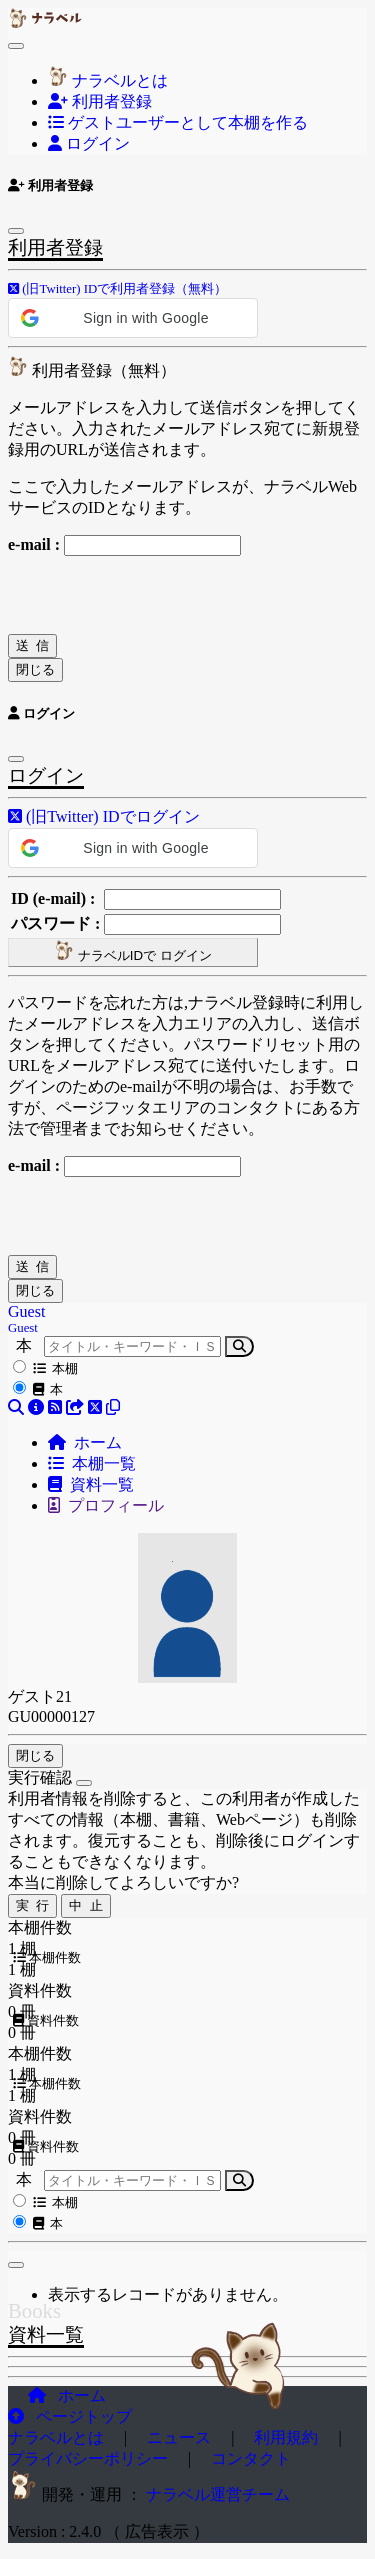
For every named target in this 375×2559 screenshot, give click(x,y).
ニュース (181, 2437)
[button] (117, 287)
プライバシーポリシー (90, 2458)
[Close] (84, 1783)
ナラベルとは (108, 80)
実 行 (32, 1905)
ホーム (85, 1442)
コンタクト (251, 2458)
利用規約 (288, 2437)
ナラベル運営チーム (218, 2494)
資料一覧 (91, 1484)
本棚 (55, 1369)
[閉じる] (16, 2265)
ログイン (89, 143)
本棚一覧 (92, 1463)
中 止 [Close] (85, 1905)
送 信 (32, 645)
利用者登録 (100, 101)
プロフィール (106, 1505)
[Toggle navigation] (16, 46)
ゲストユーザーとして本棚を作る (178, 122)
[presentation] (160, 595)
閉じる (35, 669)
